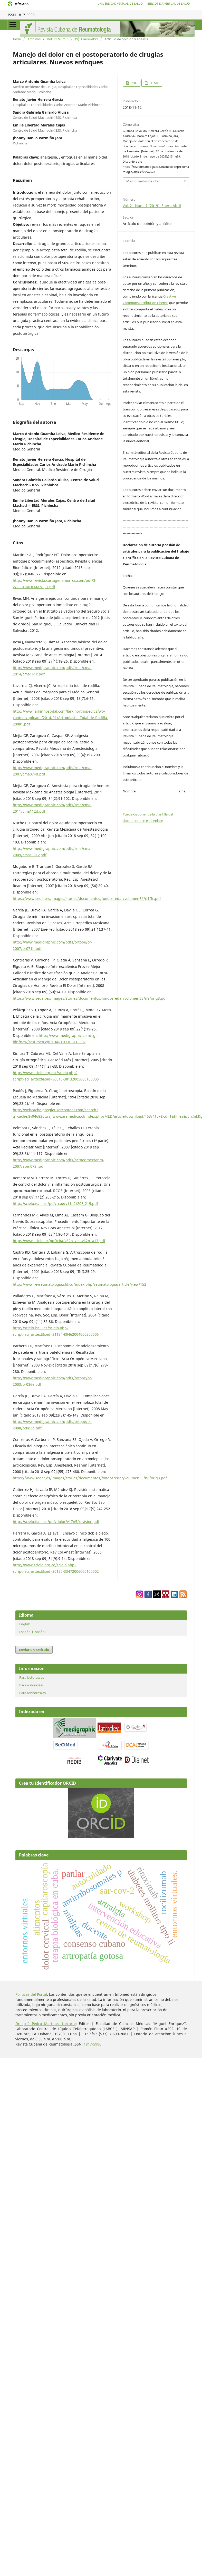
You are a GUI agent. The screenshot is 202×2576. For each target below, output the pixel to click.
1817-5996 (92, 2044)
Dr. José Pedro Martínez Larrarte (45, 2023)
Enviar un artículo (34, 1649)
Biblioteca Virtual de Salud (168, 3)
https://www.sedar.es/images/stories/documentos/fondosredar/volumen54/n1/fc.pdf (87, 898)
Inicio (17, 39)
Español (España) (32, 1631)
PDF (133, 83)
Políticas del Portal (31, 1994)
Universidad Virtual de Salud (120, 3)
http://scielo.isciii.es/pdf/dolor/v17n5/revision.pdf (56, 1521)
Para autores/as (31, 1685)
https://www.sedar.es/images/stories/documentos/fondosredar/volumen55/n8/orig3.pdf (90, 998)
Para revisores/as (32, 1692)
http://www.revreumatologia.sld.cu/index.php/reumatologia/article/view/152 (79, 1284)
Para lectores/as (31, 1677)
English (24, 1624)
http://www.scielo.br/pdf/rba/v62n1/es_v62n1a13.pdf (59, 1240)
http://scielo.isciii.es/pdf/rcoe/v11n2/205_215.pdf (55, 1203)
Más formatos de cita (142, 181)
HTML (154, 83)
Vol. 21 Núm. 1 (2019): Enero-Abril (72, 39)
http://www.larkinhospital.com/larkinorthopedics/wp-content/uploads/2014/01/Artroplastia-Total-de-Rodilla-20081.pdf (60, 717)
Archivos (34, 39)
